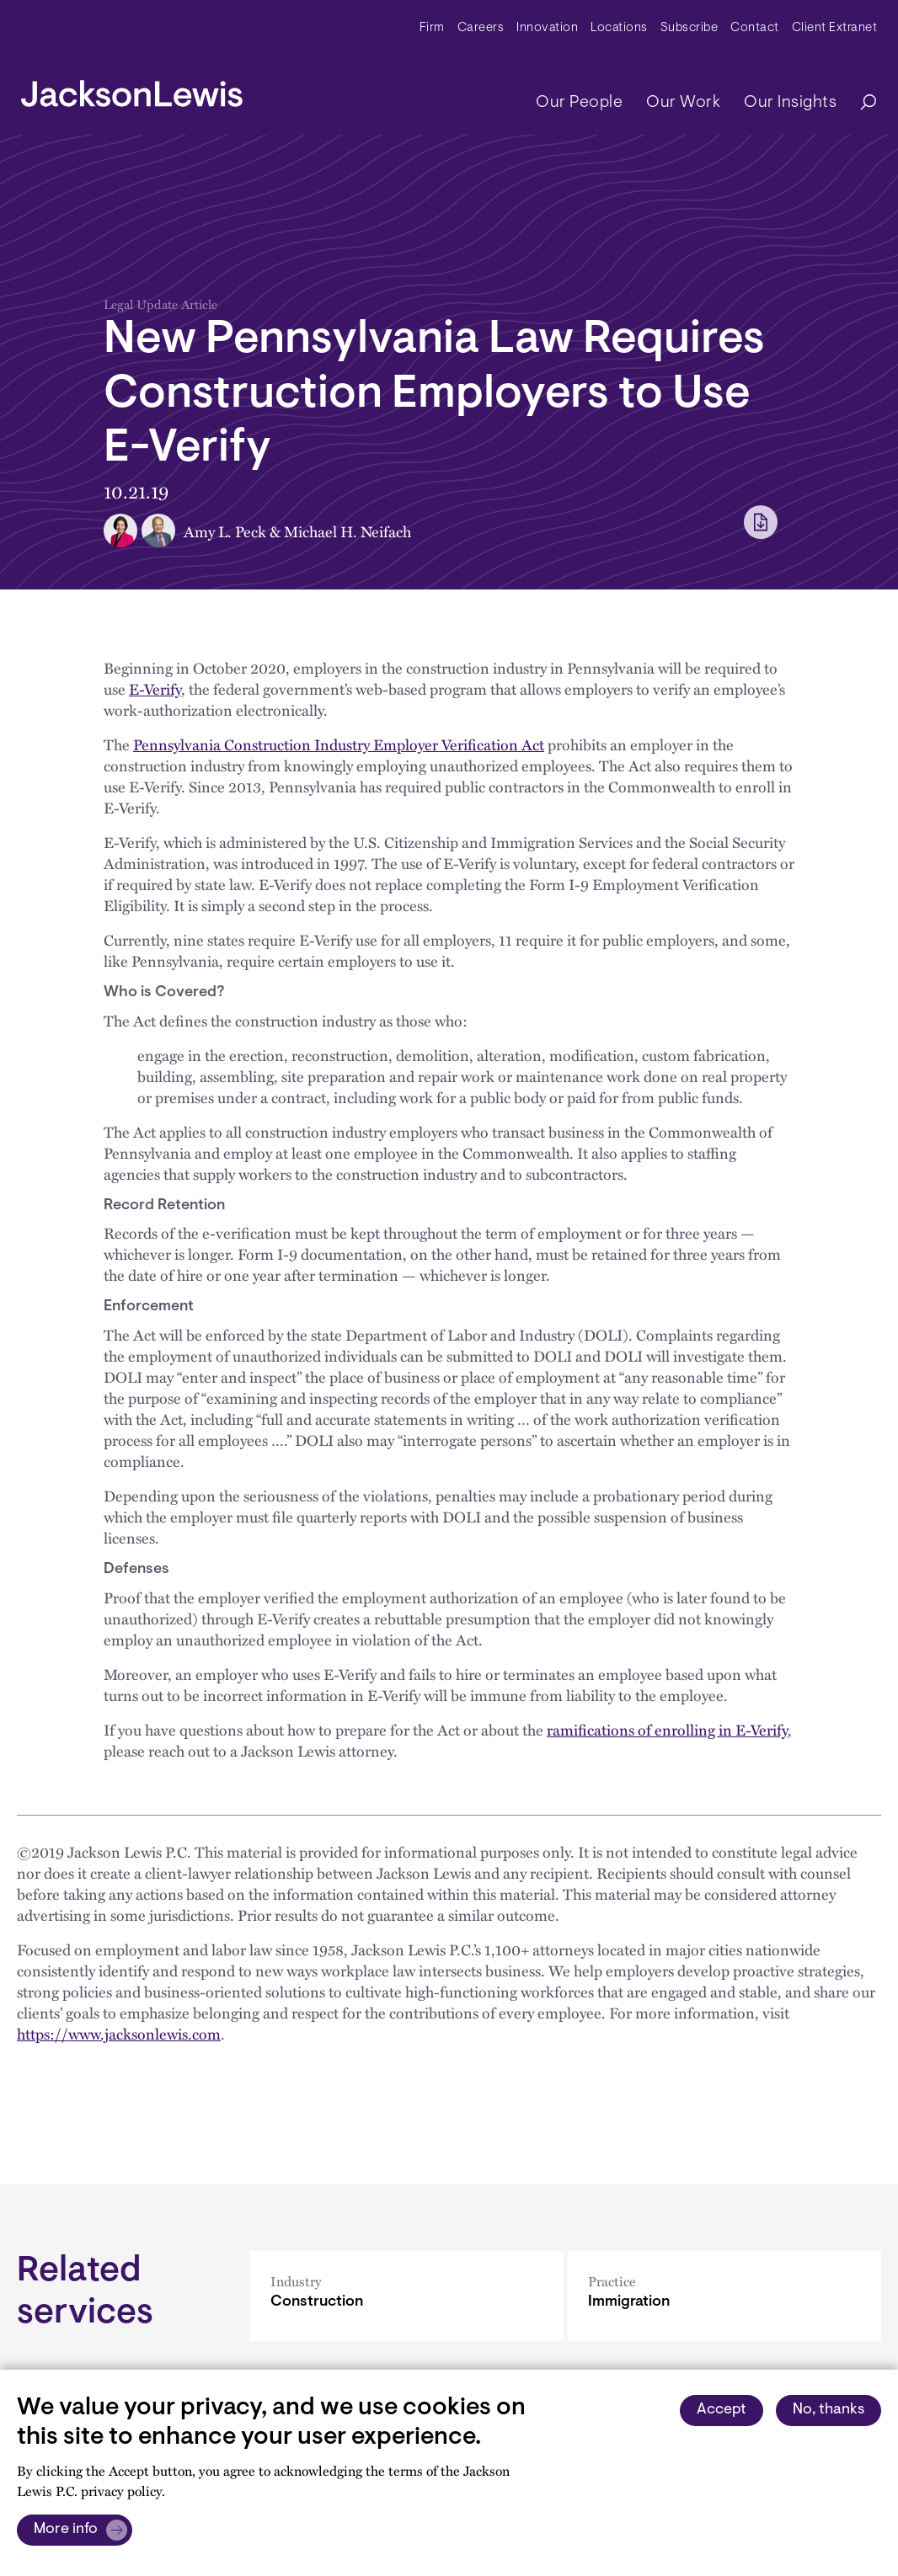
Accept (721, 2410)
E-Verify (155, 688)
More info (66, 2529)
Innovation (547, 28)
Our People (579, 102)
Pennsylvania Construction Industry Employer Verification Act (338, 744)
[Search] (860, 103)
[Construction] (407, 2296)
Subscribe (689, 28)
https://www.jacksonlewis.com (119, 2033)
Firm (432, 28)
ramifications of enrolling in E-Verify (667, 1729)
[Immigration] (724, 2296)
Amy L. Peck (225, 531)
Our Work (683, 102)
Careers (481, 28)
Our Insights (790, 102)
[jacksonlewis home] (132, 89)
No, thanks (828, 2410)
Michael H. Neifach (347, 531)
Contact (754, 28)
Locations (619, 28)
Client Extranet (835, 28)
